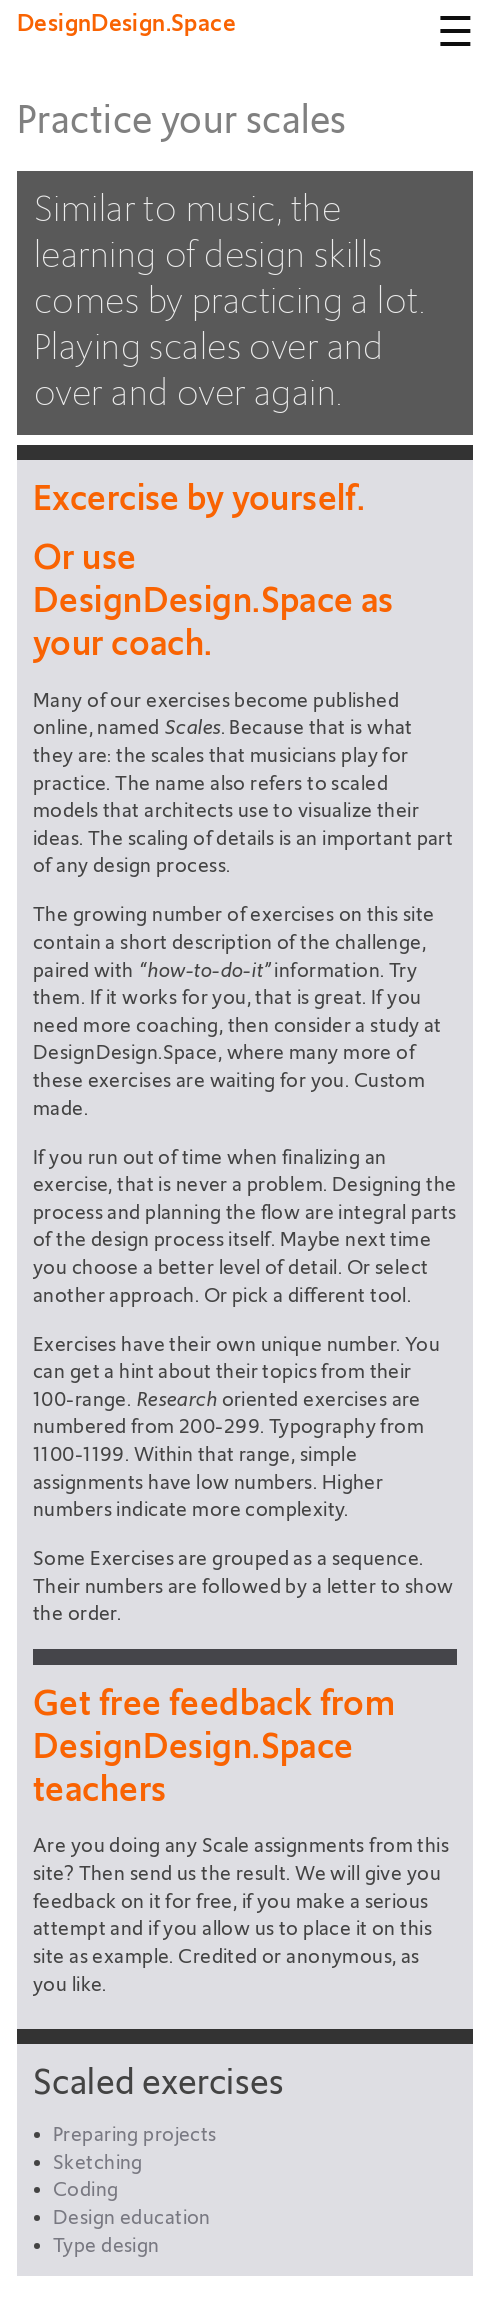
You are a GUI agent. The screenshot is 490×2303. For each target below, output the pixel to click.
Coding (86, 2189)
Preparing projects (135, 2134)
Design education (132, 2217)
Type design (106, 2245)
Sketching (98, 2162)
